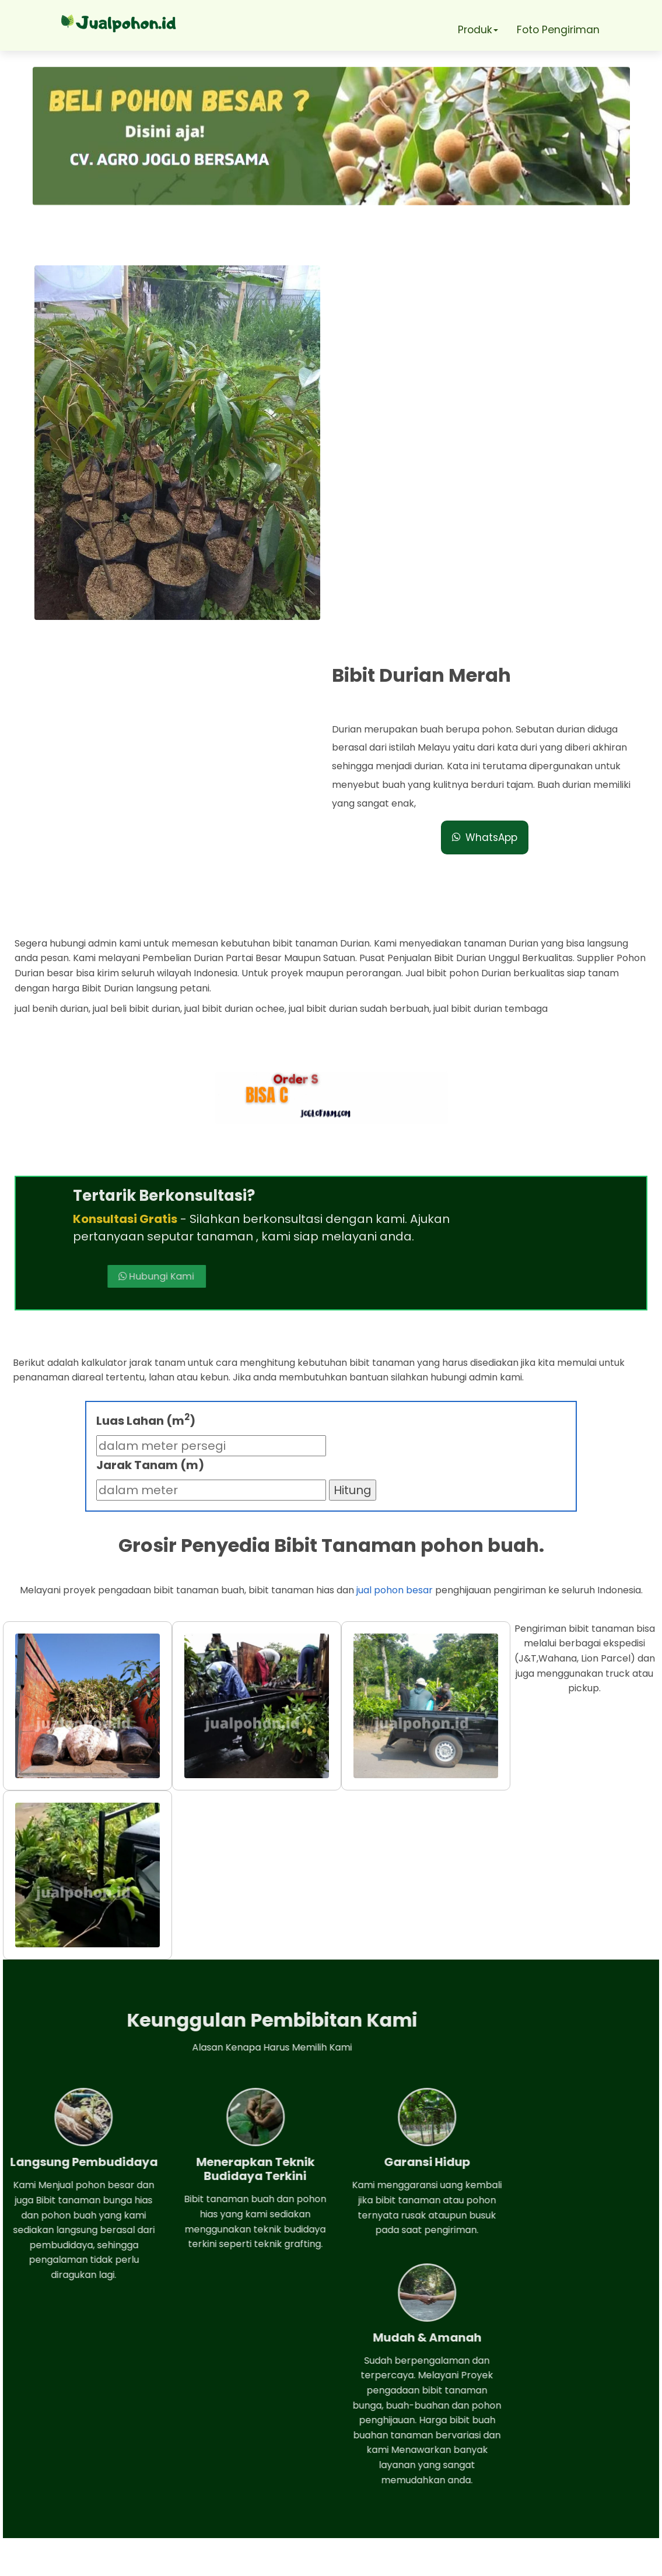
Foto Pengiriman (559, 29)
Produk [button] (476, 29)
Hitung (353, 1205)
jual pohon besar (394, 1306)
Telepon (66, 2469)
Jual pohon (346, 2561)
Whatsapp (74, 2435)
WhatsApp (490, 443)
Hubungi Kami (442, 971)
